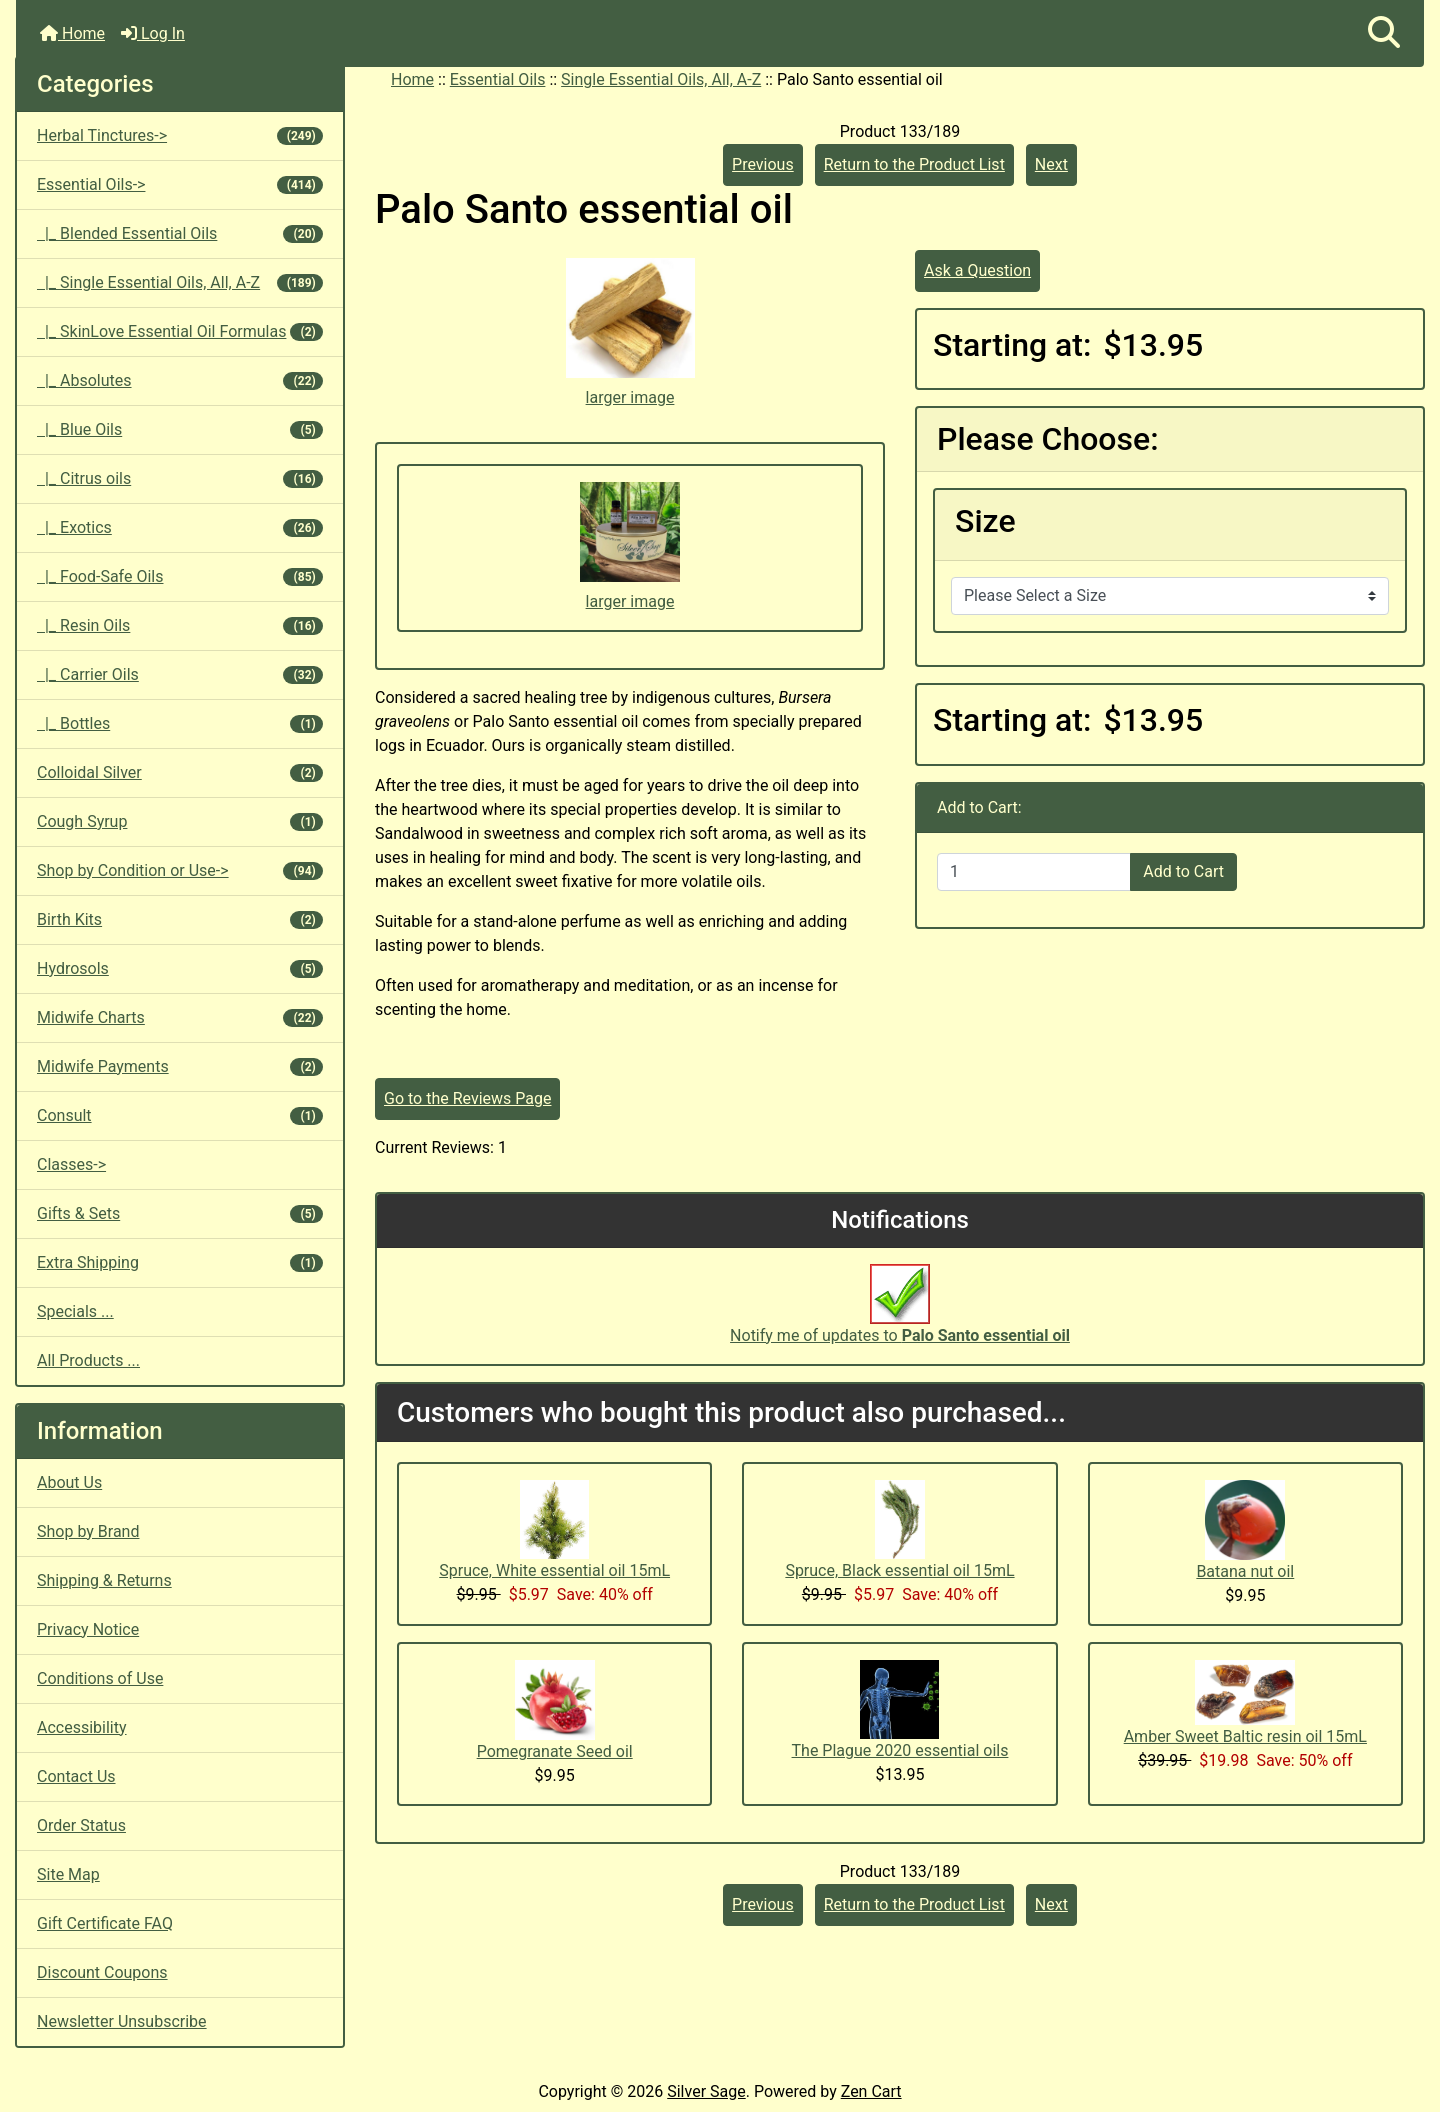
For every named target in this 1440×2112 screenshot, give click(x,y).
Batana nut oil (1245, 1571)
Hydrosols (180, 968)
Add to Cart (1183, 871)
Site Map (68, 1874)
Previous (763, 164)
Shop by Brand (88, 1531)
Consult (180, 1115)
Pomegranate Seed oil (555, 1751)
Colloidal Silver (180, 772)
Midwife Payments (180, 1066)
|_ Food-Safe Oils (180, 576)
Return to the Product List (914, 164)
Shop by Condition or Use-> (180, 870)
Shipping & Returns (104, 1580)
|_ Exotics (180, 527)
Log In (153, 33)
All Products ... (88, 1360)
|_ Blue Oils (180, 429)
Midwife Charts (180, 1017)
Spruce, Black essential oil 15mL (899, 1570)
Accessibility (82, 1727)
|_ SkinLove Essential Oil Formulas (180, 331)
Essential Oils (498, 79)
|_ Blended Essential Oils (180, 233)
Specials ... (75, 1311)
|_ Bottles (180, 723)
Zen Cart (871, 2091)
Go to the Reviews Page (467, 1098)
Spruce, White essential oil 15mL (554, 1570)
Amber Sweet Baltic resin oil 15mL (1245, 1736)
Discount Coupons (102, 1972)
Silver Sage (706, 2091)
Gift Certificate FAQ (105, 1923)
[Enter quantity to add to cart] (1034, 872)
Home (72, 33)
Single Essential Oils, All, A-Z (661, 79)
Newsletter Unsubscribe (122, 2021)
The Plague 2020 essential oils (900, 1750)
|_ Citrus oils (180, 478)
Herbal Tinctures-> (180, 135)
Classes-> (71, 1164)
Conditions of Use (100, 1678)
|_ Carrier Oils (180, 674)
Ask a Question (977, 270)
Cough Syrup (180, 821)
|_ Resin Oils (180, 625)
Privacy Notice (88, 1629)
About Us (69, 1482)
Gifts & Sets (180, 1213)
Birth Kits (180, 919)
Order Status (81, 1825)
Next (1051, 164)
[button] (1384, 33)
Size (985, 521)
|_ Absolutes (180, 380)
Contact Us (76, 1776)
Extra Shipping (180, 1262)
